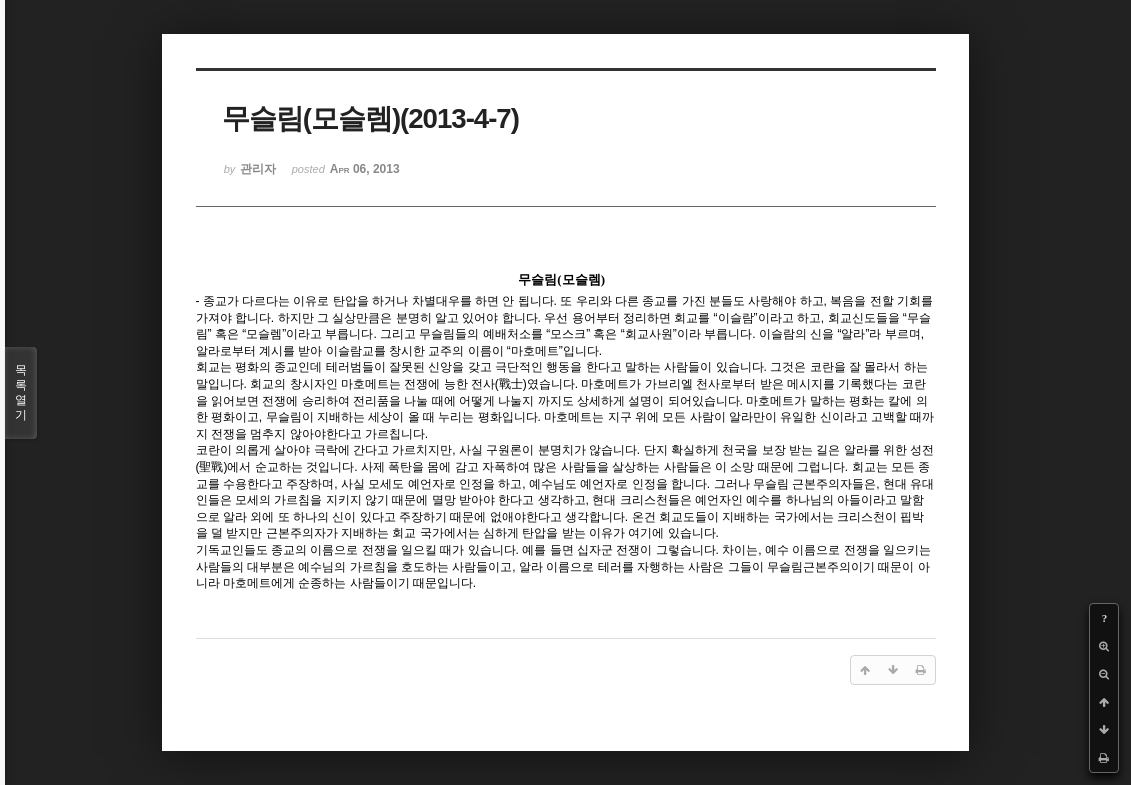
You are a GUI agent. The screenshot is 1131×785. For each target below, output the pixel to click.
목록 (21, 393)
